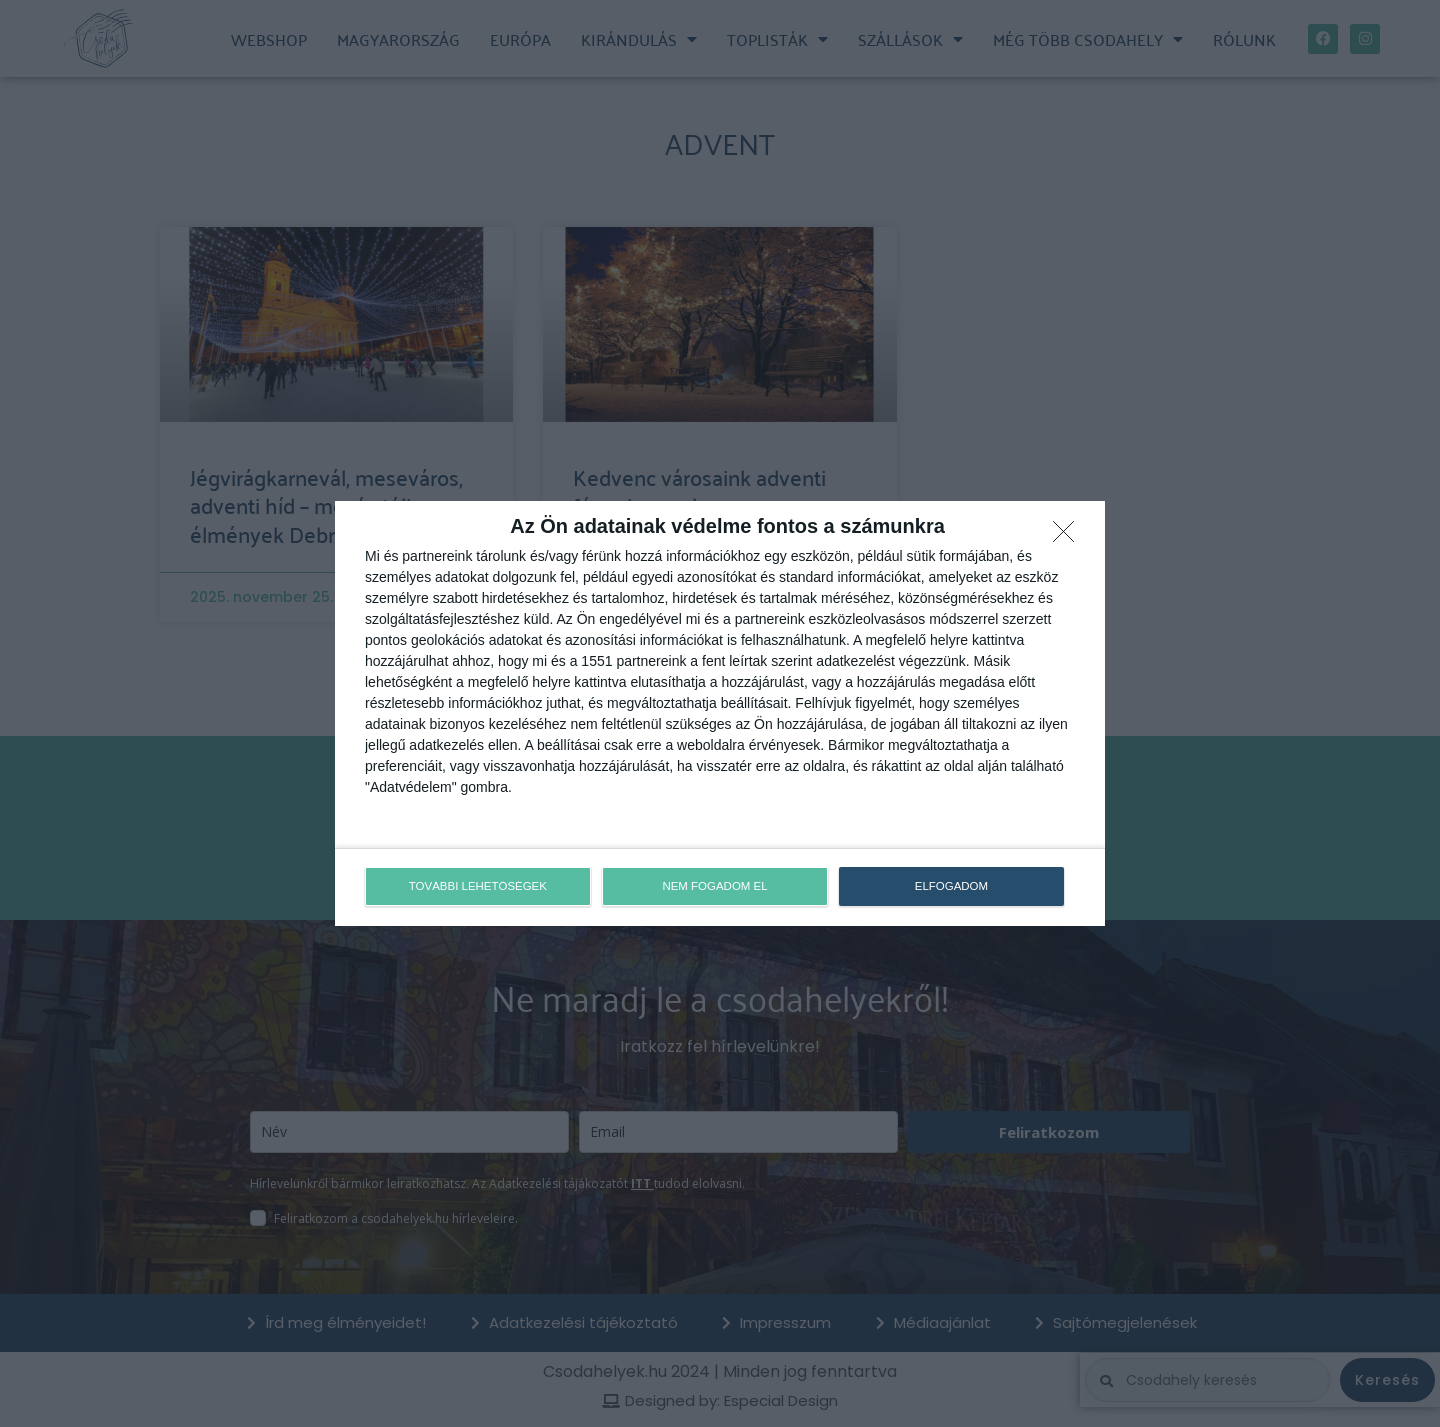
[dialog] (720, 714)
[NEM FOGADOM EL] (1069, 538)
